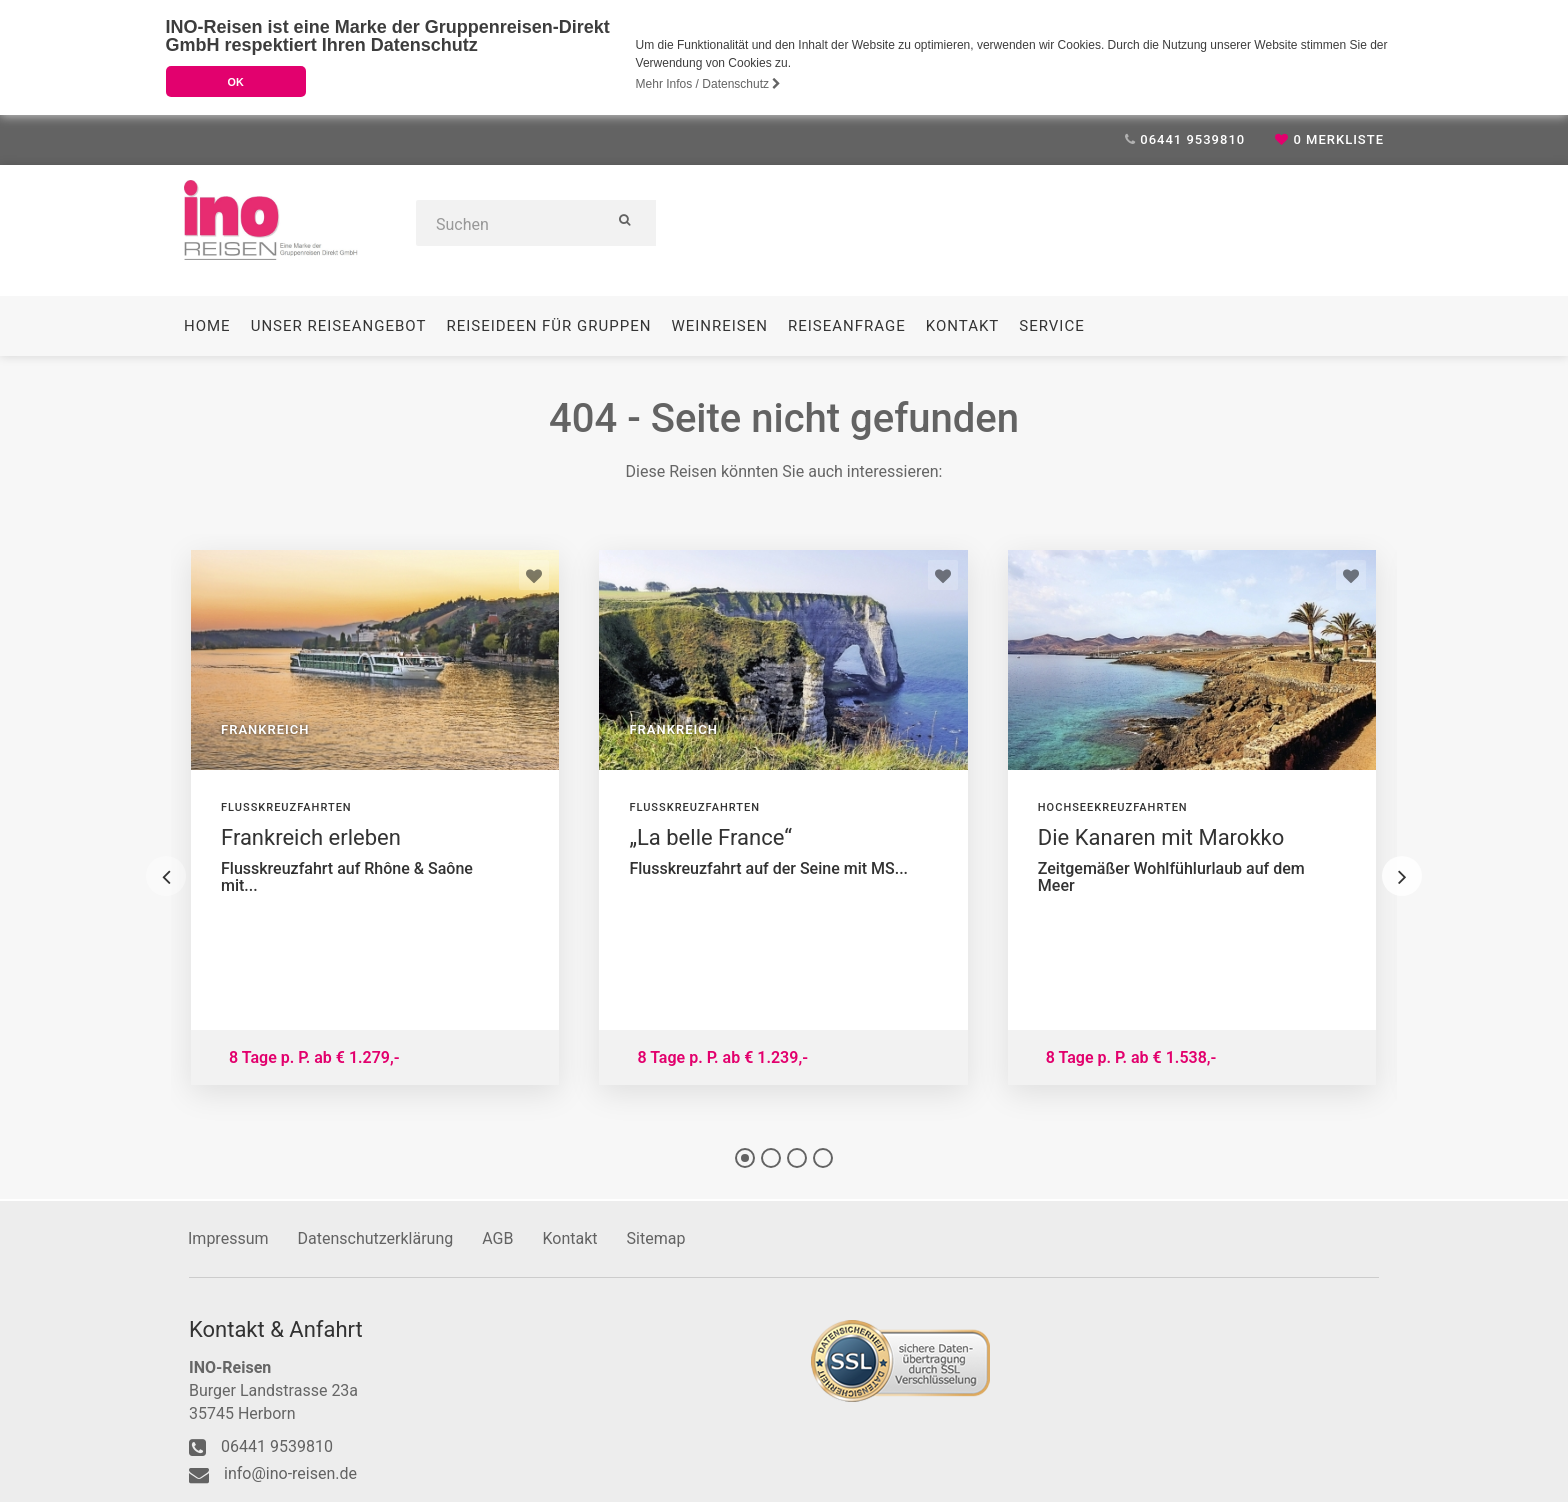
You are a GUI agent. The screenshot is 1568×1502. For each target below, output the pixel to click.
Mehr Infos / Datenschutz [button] (709, 84)
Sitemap (656, 1237)
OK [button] (235, 82)
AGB (497, 1237)
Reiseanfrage (847, 325)
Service (1051, 325)
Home (207, 325)
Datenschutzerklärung (376, 1237)
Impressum (228, 1237)
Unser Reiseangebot (339, 325)
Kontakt (963, 325)
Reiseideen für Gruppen (548, 325)
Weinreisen (719, 325)
